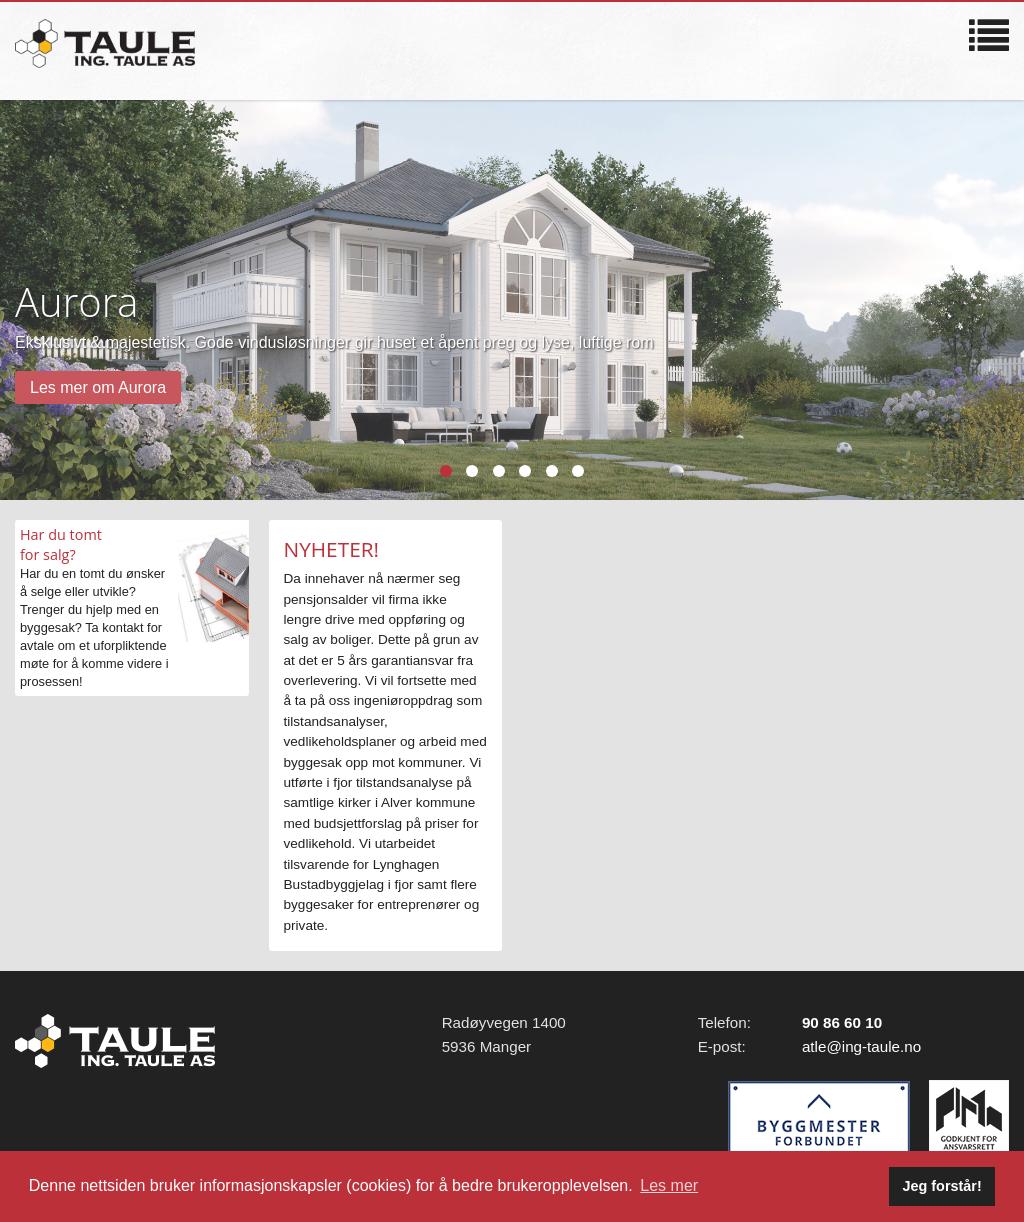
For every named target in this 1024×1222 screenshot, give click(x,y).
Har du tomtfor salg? (61, 544)
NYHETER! (332, 549)
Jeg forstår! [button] (942, 1186)
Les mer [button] (669, 1185)
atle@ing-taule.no (861, 1046)
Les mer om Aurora (98, 387)
